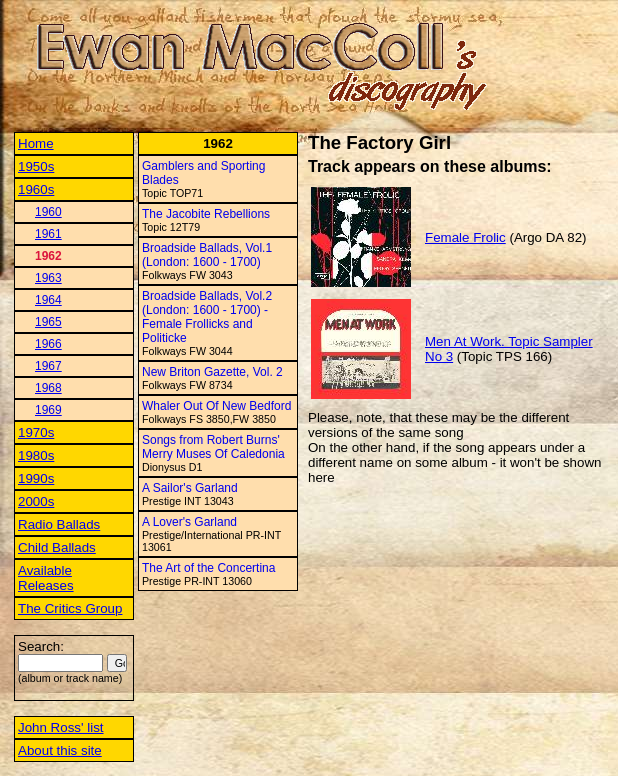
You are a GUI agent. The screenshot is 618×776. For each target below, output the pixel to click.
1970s (36, 432)
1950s (36, 166)
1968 (48, 388)
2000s (36, 501)
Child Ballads (57, 547)
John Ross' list (61, 727)
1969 (48, 410)
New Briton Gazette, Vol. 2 (212, 372)
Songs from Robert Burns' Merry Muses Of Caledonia (213, 447)
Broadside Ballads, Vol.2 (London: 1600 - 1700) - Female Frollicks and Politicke (207, 317)
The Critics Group (70, 608)
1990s (36, 478)
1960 (48, 212)
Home (36, 143)
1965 (48, 322)
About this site (60, 750)
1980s (36, 455)
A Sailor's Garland (190, 488)
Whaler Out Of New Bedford (216, 406)
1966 (48, 344)
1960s (36, 189)
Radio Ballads (59, 524)
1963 (48, 278)
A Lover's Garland (189, 522)
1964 (48, 300)
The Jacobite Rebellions (206, 214)
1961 (48, 234)
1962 (48, 256)
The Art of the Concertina (208, 568)
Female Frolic (465, 237)
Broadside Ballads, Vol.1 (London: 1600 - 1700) (207, 255)
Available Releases (46, 578)
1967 (48, 366)
